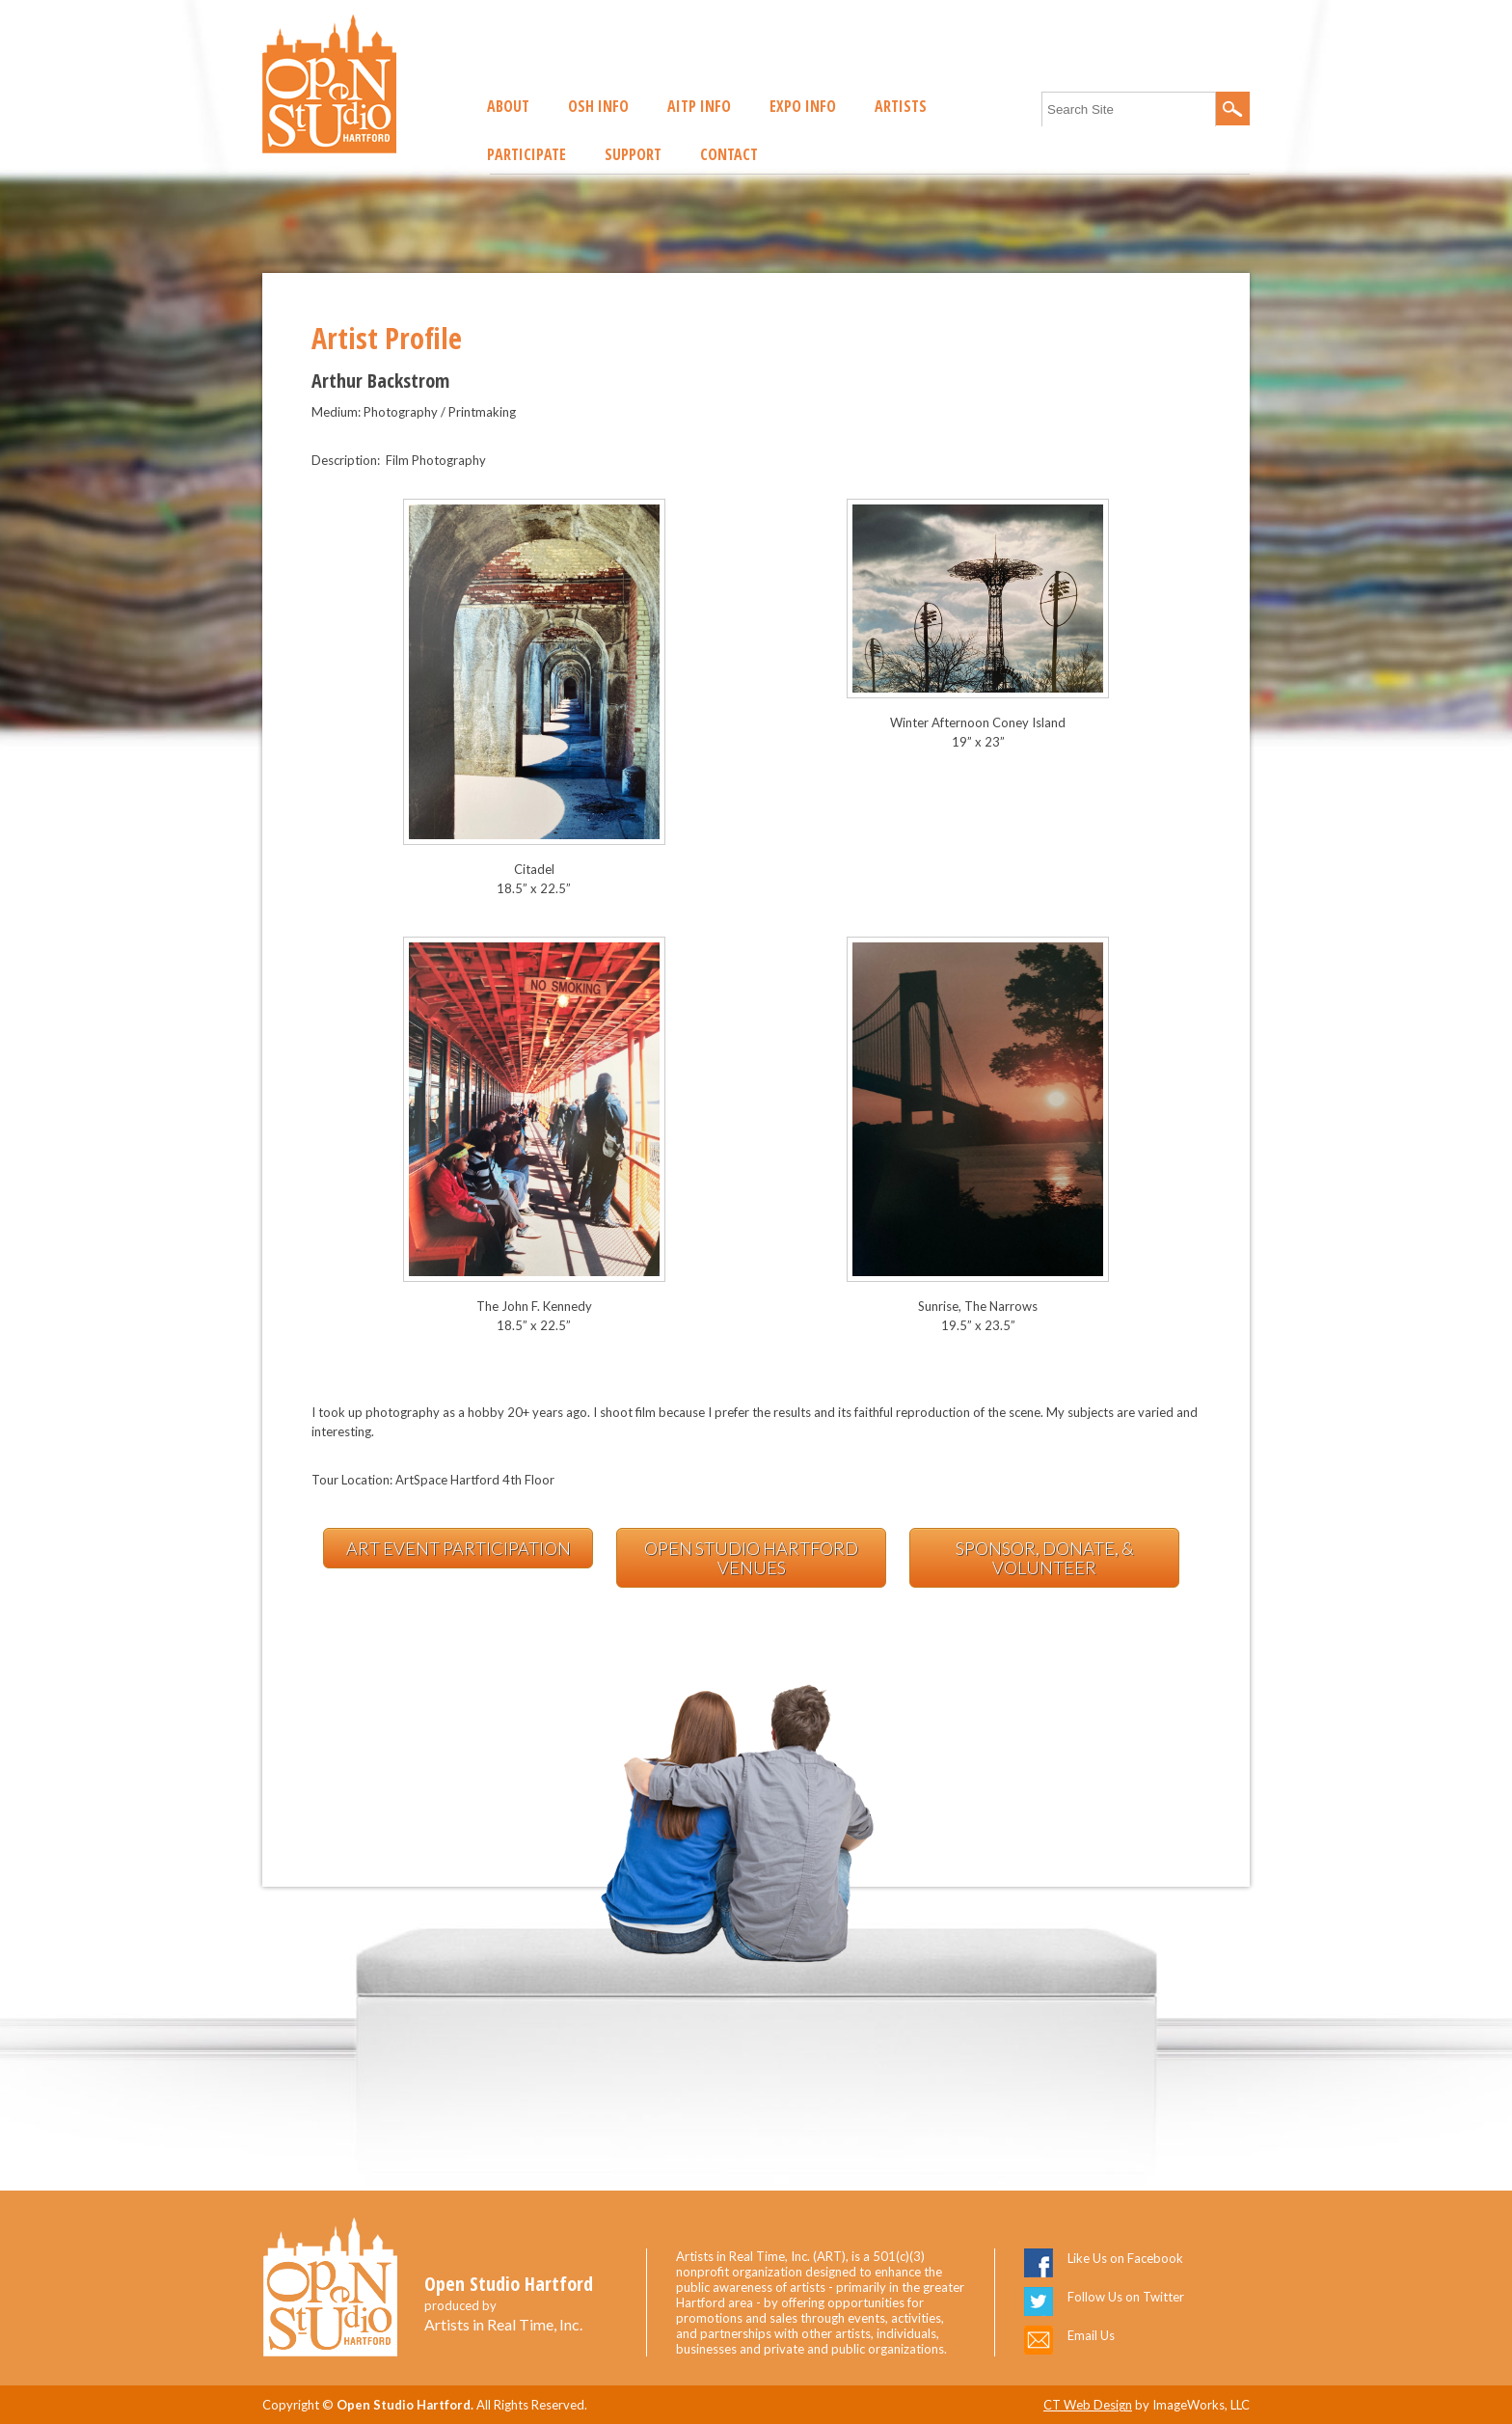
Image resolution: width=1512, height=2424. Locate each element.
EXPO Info (803, 106)
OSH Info (598, 106)
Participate (526, 154)
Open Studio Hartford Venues (751, 1558)
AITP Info (699, 106)
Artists (901, 106)
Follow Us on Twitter (1125, 2296)
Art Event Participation (458, 1548)
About (508, 106)
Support (633, 154)
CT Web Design (1087, 2404)
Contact (729, 154)
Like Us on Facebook (1125, 2258)
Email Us (1091, 2335)
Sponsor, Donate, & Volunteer (1045, 1558)
